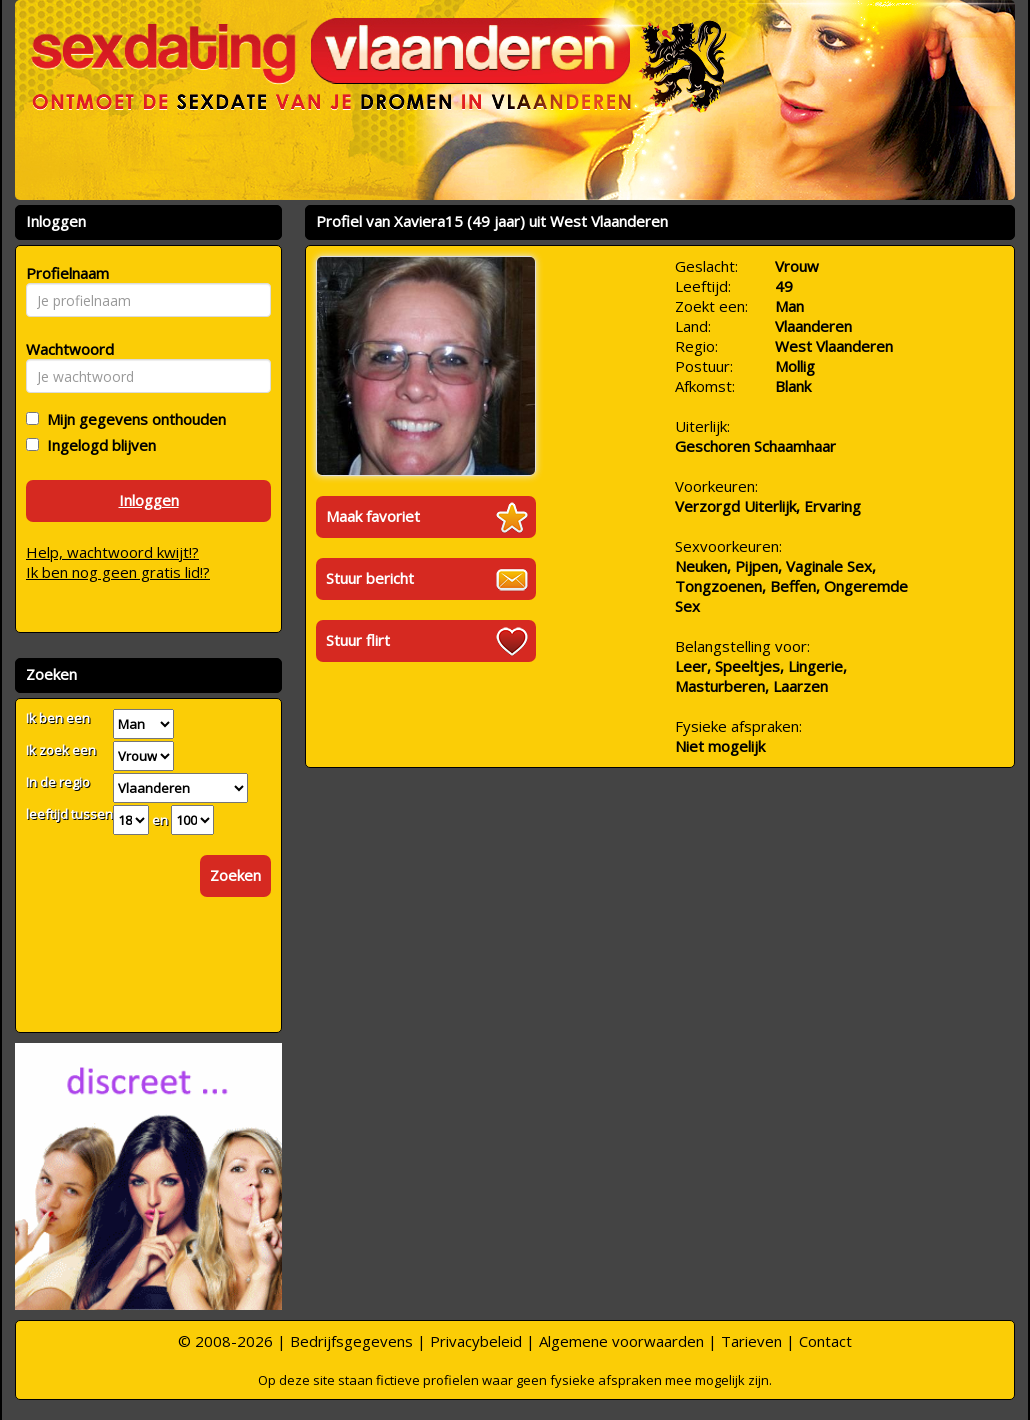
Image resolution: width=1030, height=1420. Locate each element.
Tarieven (751, 1341)
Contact (825, 1341)
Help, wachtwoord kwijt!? (112, 552)
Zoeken (235, 875)
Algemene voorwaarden (621, 1341)
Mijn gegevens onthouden (132, 419)
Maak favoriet (373, 516)
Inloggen (149, 500)
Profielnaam (64, 273)
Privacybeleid (476, 1341)
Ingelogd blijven (97, 445)
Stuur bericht (370, 578)
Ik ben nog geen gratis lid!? (118, 572)
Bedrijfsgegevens (351, 1341)
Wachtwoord (64, 349)
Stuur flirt (358, 640)
